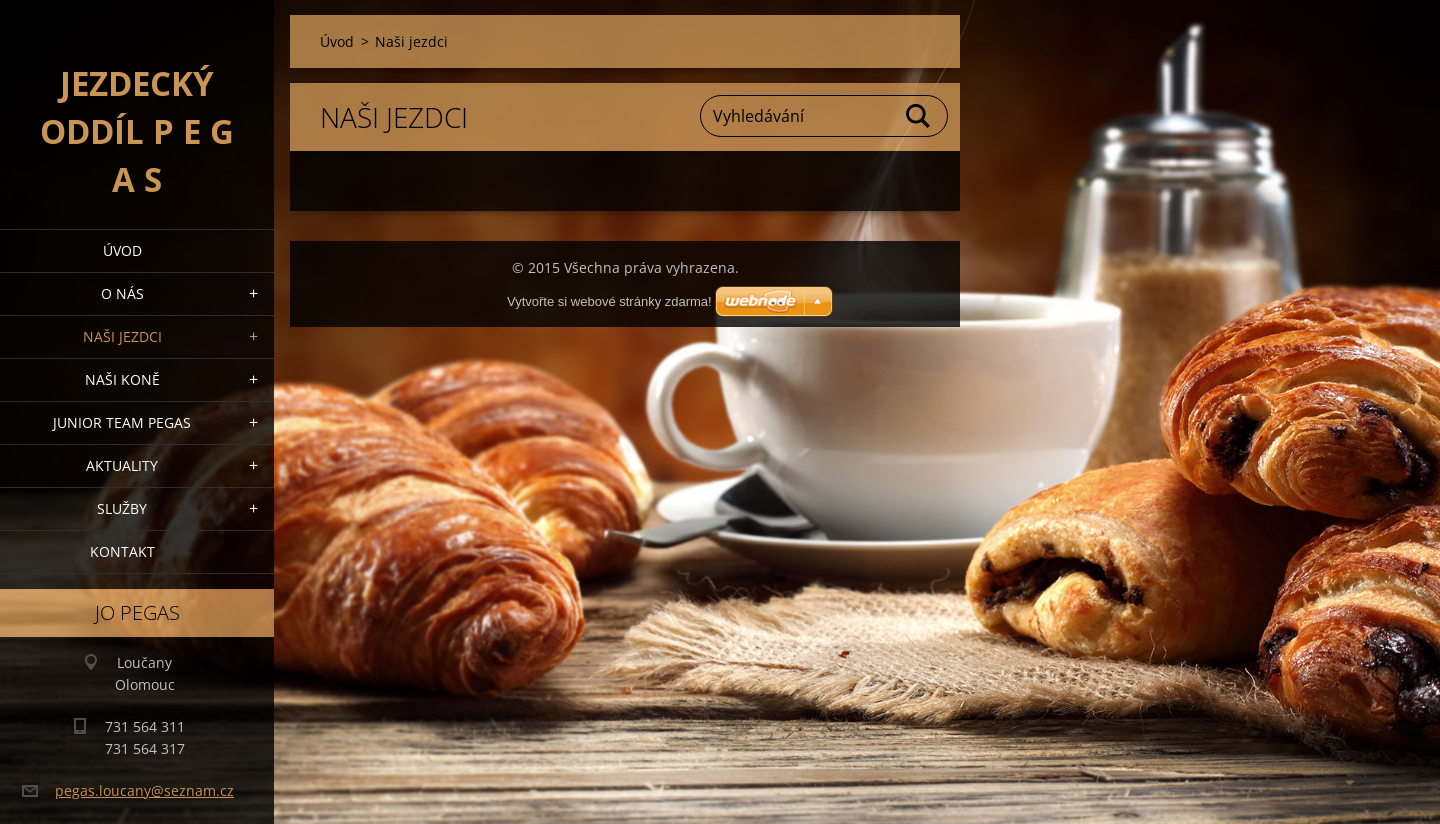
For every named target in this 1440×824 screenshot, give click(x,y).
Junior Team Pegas (122, 422)
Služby (122, 508)
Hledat (919, 116)
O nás (122, 293)
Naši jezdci (122, 336)
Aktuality (122, 465)
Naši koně (122, 379)
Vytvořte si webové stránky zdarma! (609, 301)
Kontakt (122, 551)
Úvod (122, 250)
